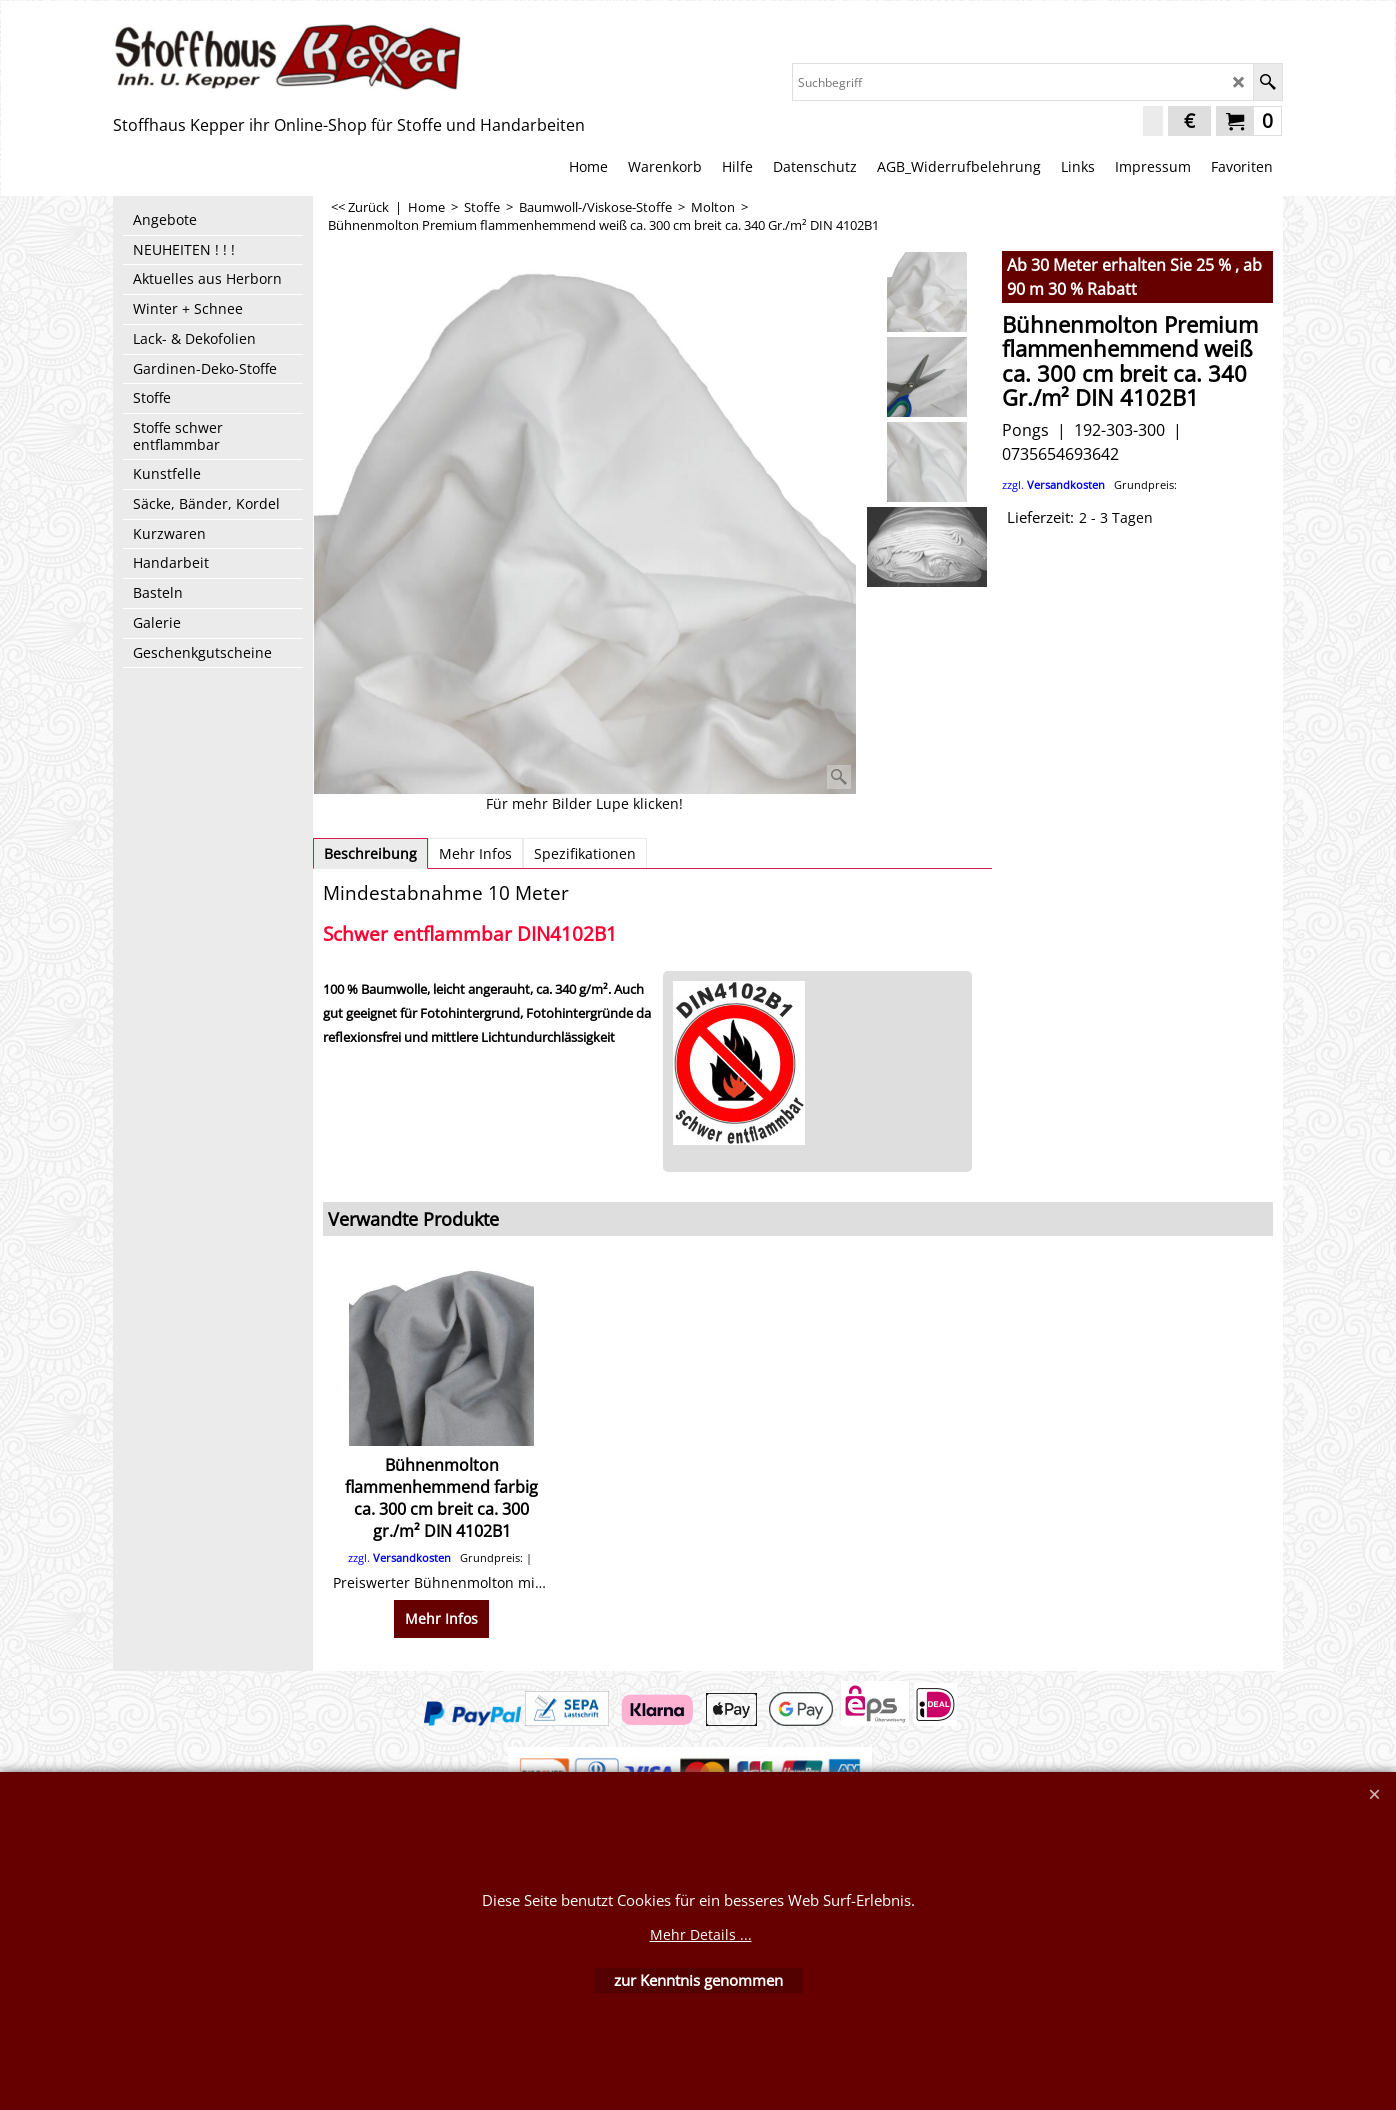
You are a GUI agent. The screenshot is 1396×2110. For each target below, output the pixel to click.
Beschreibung (370, 853)
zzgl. (1089, 484)
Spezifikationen (585, 853)
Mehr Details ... (701, 1934)
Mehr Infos (475, 853)
